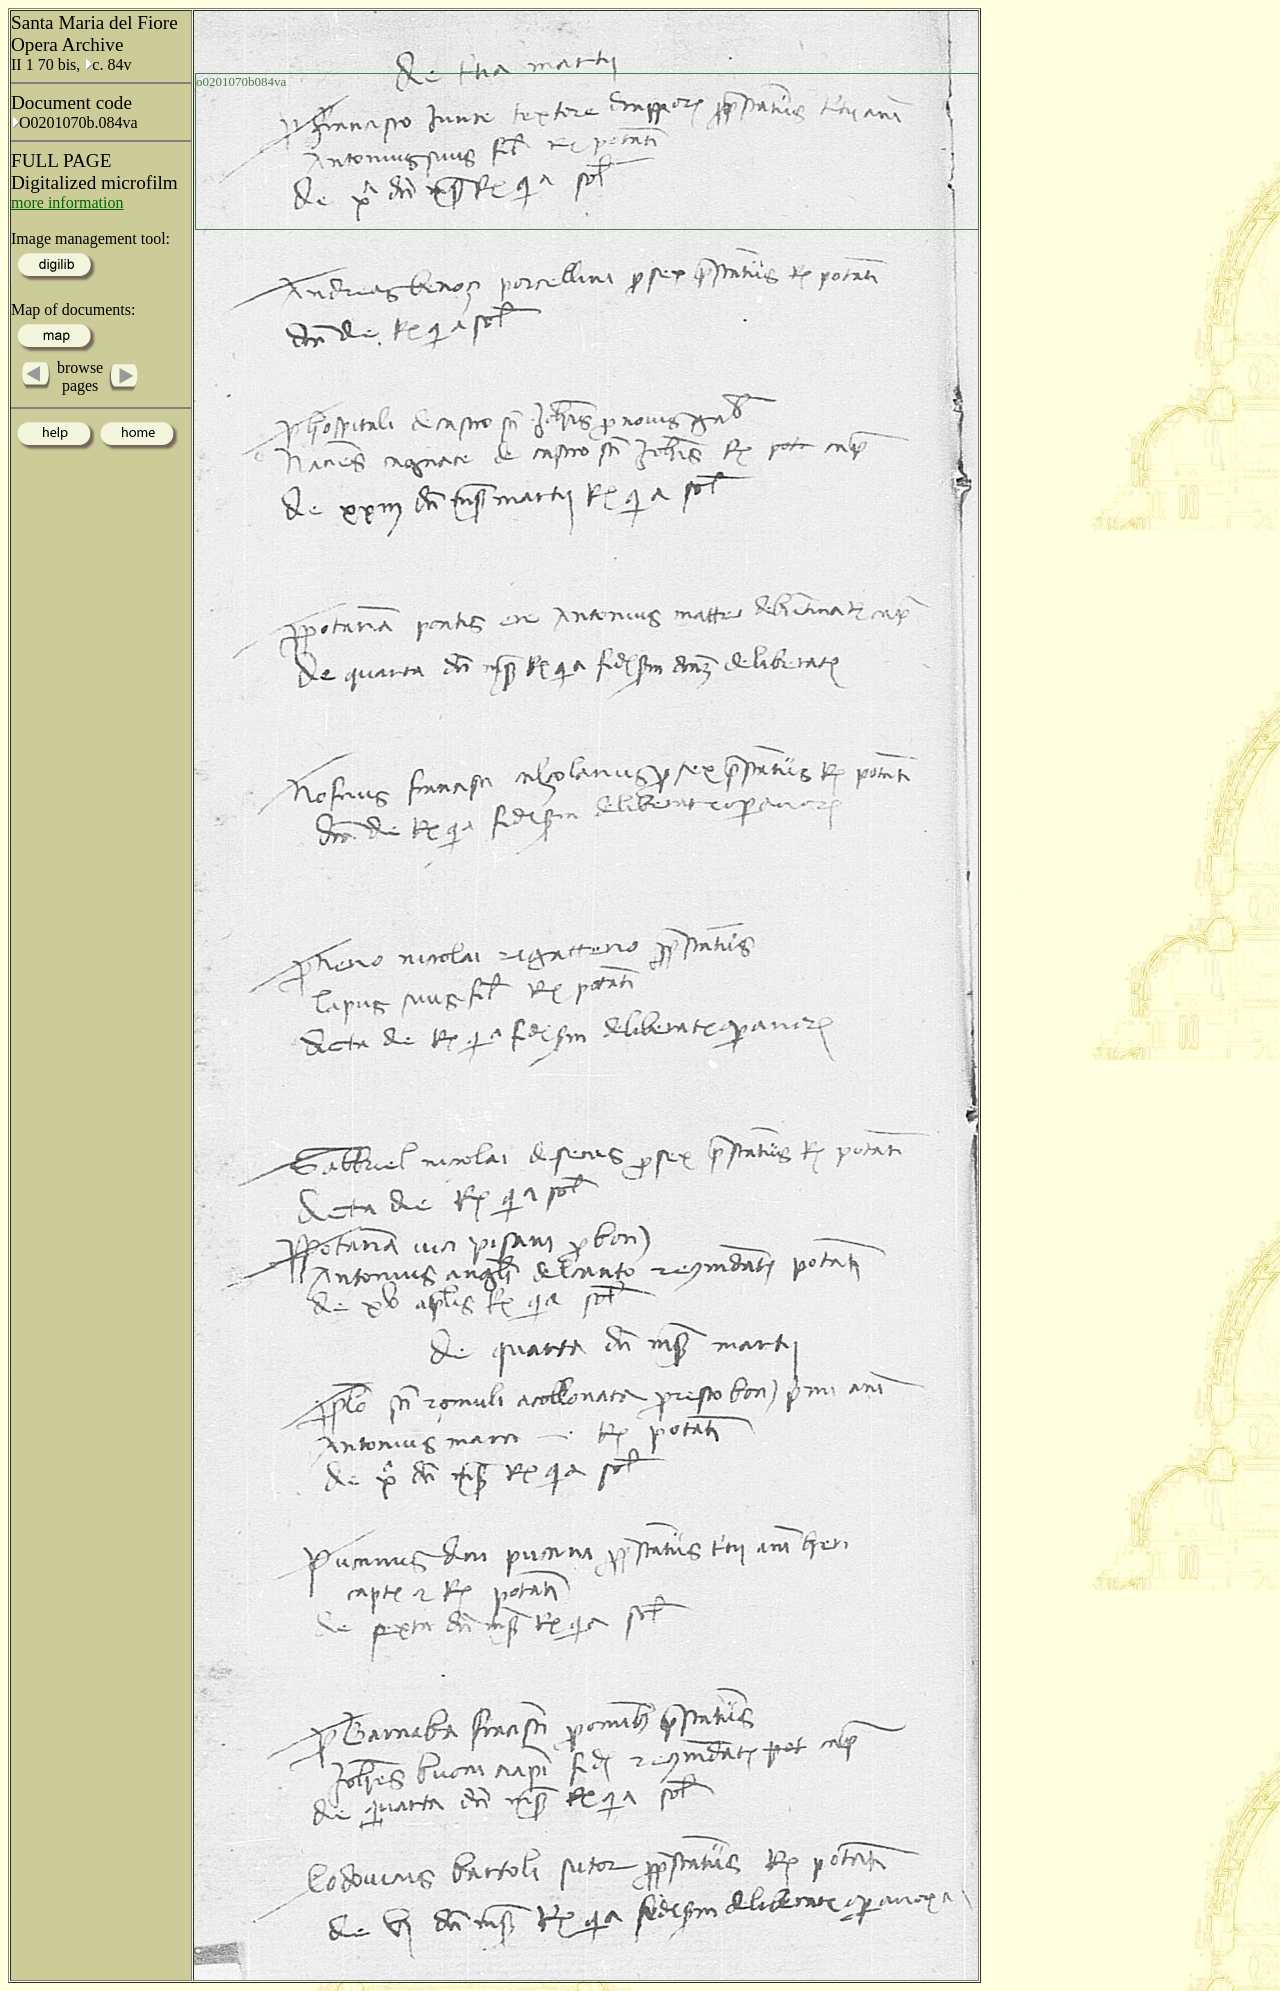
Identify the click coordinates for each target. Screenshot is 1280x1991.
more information (67, 202)
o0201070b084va (241, 81)
